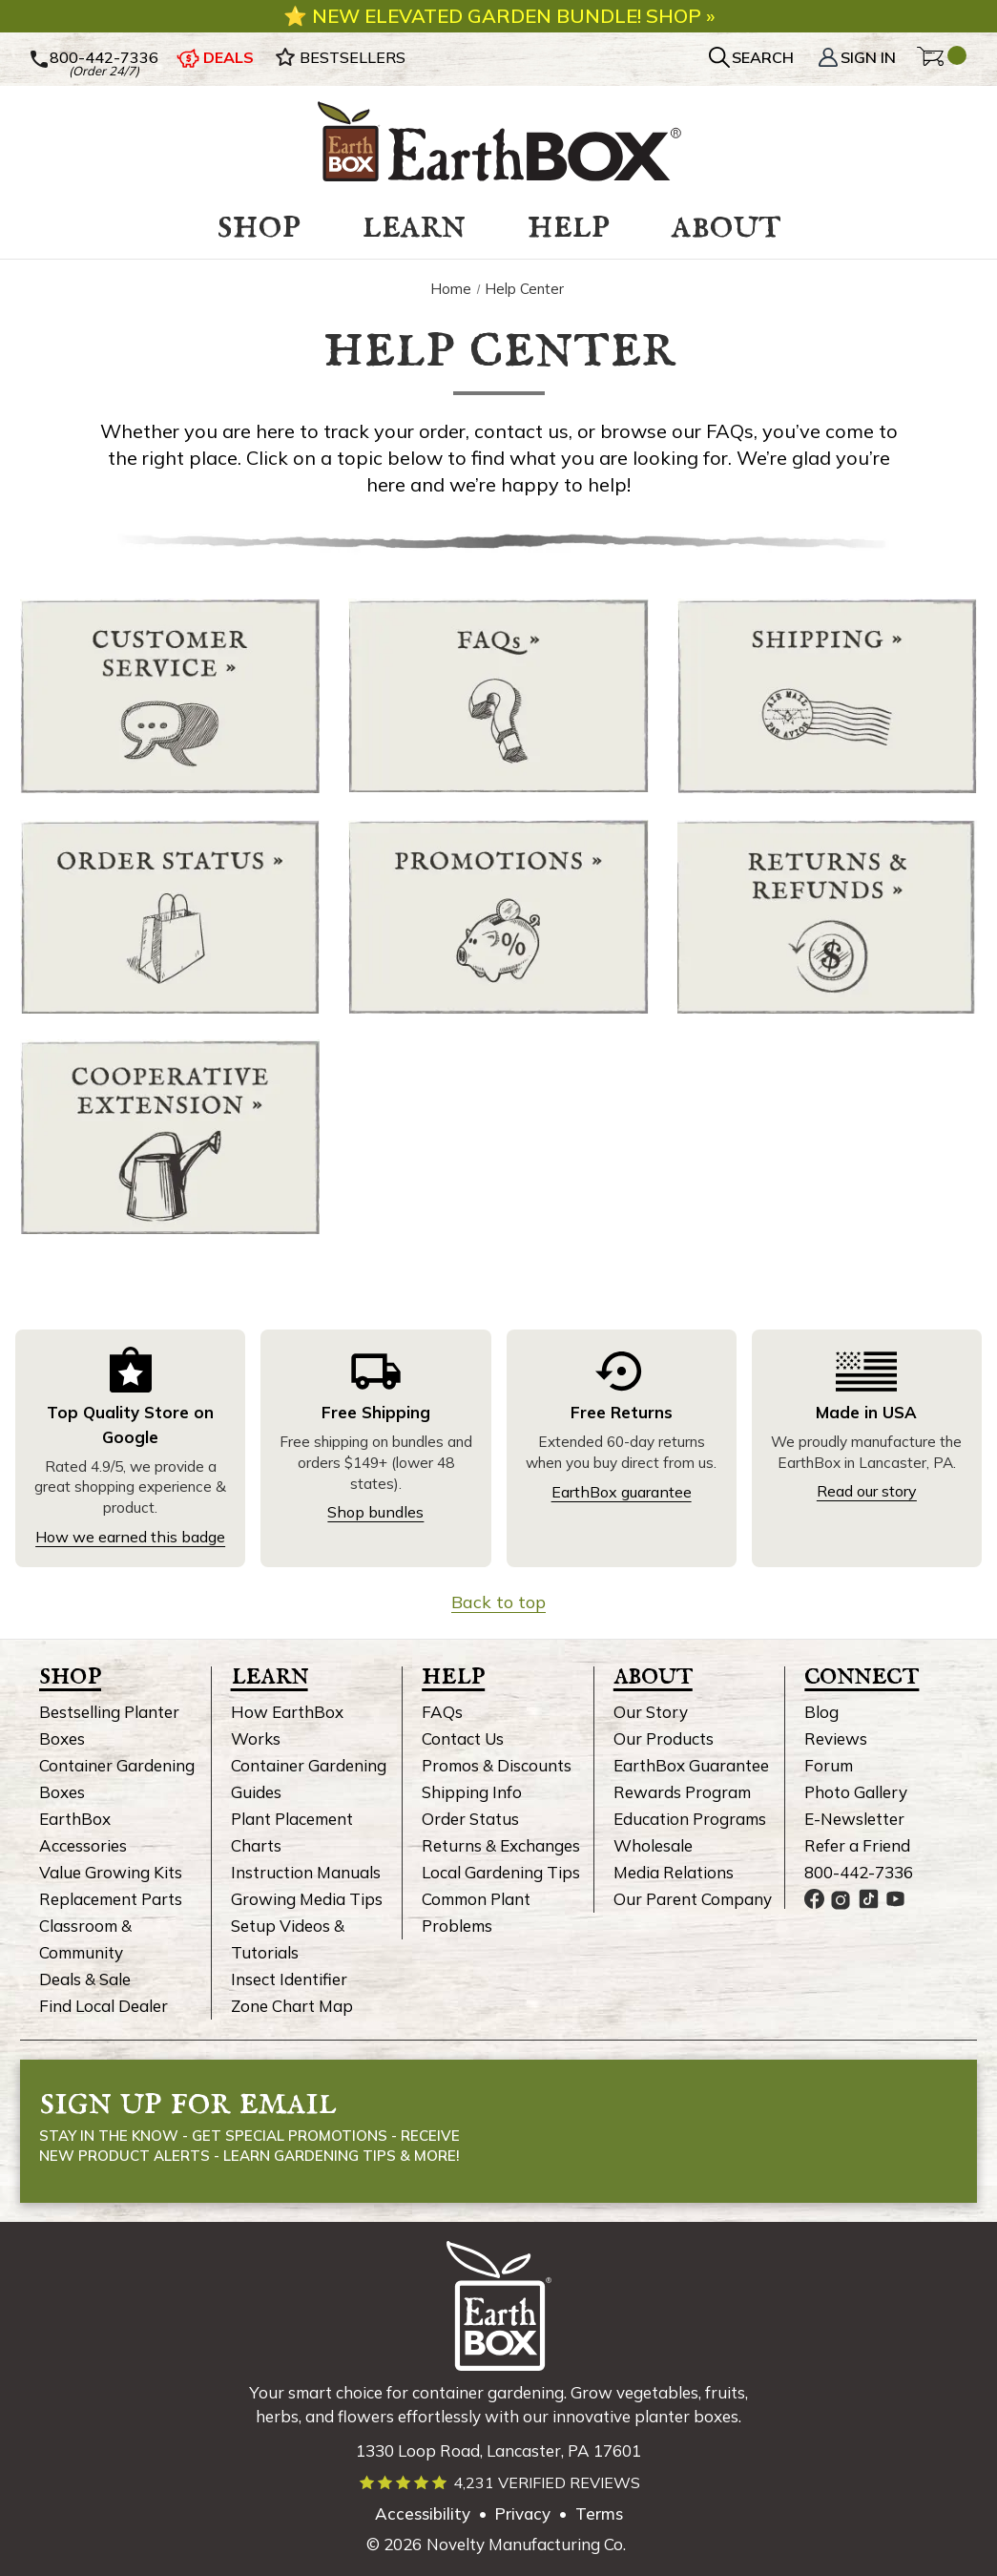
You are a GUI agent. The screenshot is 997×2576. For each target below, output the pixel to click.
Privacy (522, 2513)
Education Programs (689, 1819)
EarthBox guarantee (621, 1491)
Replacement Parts (110, 1899)
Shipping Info (472, 1792)
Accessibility (422, 2513)
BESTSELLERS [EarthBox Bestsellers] (339, 57)
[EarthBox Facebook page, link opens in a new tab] (814, 1899)
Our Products (663, 1738)
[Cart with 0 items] (941, 59)
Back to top (498, 1602)
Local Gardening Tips (501, 1872)
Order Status (470, 1819)
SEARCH (763, 57)
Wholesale (653, 1845)
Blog (821, 1712)
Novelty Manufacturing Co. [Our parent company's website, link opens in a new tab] (526, 2544)
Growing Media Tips (307, 1899)
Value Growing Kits (110, 1872)
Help (453, 1674)
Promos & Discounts (496, 1765)
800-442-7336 (858, 1872)
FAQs (442, 1712)
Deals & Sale (85, 1979)
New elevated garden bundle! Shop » (511, 16)
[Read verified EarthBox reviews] (499, 2483)
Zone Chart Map (292, 2006)
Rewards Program (682, 1792)
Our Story (650, 1712)
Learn (269, 1674)
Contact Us (463, 1738)
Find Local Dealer (103, 2006)
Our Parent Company (692, 1899)
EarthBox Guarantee (691, 1765)
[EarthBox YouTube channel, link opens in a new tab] (895, 1899)
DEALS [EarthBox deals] (215, 57)
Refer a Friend (857, 1845)
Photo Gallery (855, 1792)
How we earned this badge (130, 1536)
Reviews (835, 1738)
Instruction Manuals (306, 1872)
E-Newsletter (854, 1819)
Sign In (857, 57)
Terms (599, 2513)
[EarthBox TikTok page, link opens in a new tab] (869, 1899)
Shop (70, 1674)
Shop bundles (375, 1511)
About (653, 1674)
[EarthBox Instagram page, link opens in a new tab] (841, 1899)
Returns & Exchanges (501, 1845)
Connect (861, 1674)
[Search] (752, 57)
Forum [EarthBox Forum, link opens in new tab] (828, 1765)
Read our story (867, 1490)
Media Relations (673, 1872)
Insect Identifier (289, 1979)
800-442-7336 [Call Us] (94, 57)
